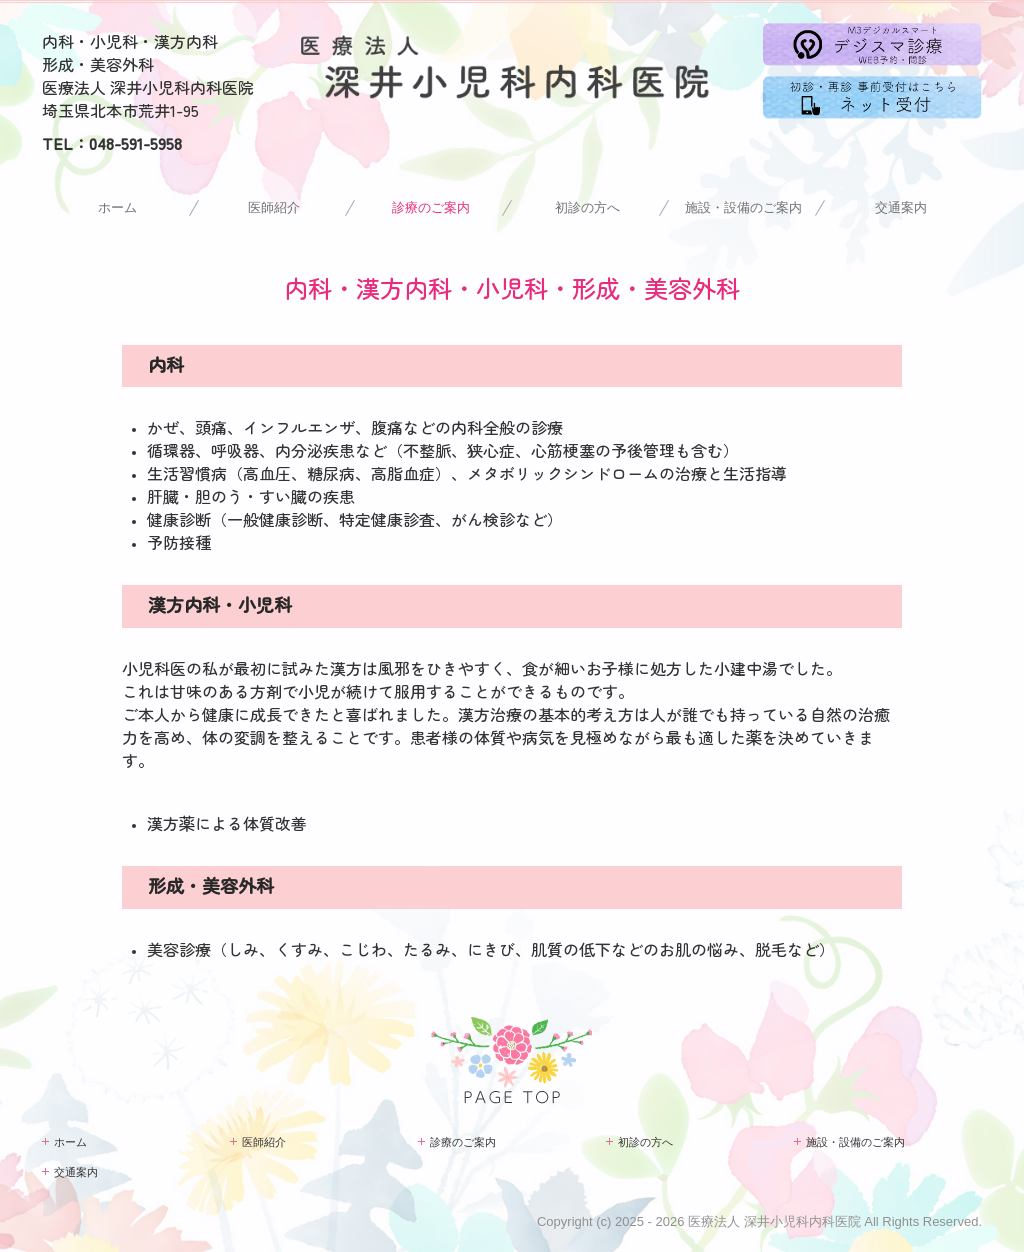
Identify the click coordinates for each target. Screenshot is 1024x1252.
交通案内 (901, 207)
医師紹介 (274, 207)
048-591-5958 (135, 143)
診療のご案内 (431, 207)
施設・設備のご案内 (743, 207)
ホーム (117, 207)
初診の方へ (587, 207)
